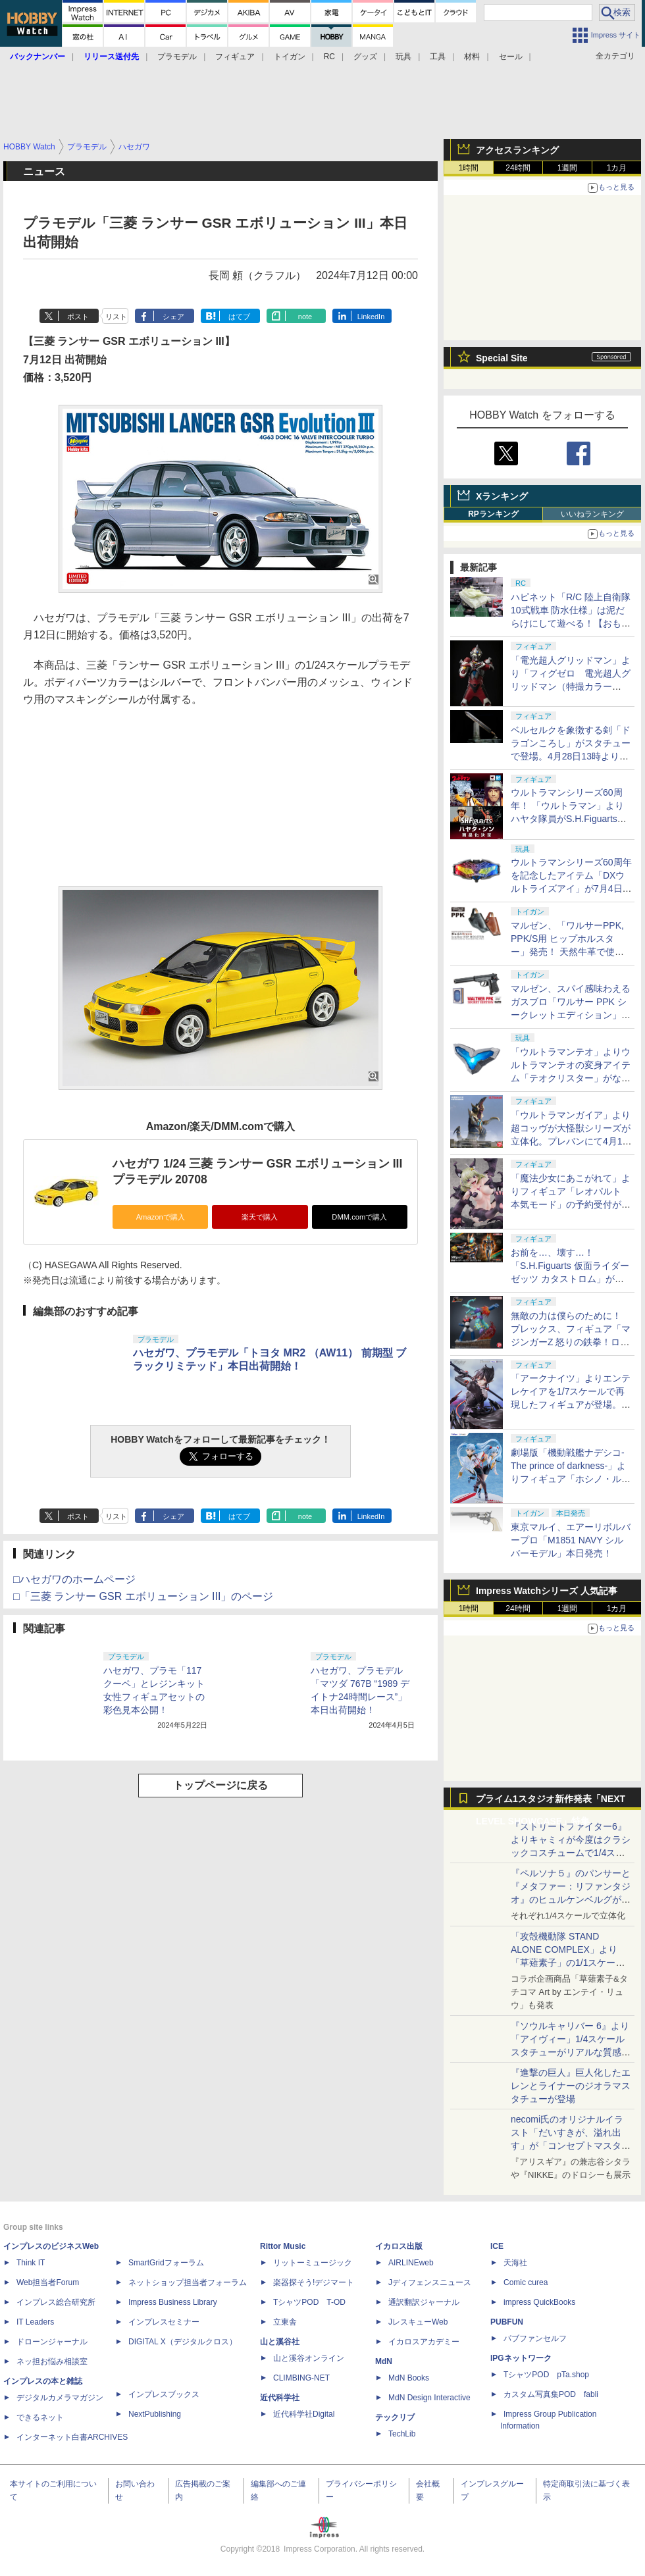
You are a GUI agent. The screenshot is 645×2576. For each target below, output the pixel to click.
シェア (173, 317)
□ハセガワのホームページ (74, 1579)
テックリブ (395, 2417)
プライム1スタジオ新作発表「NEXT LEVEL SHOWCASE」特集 (550, 1801)
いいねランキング (592, 514)
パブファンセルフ (535, 2338)
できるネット (40, 2417)
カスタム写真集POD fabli (550, 2394)
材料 (472, 56)
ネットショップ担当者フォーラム (187, 2282)
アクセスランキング (517, 150)
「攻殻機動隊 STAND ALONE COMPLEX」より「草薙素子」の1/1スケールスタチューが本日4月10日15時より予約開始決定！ (570, 1962)
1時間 (469, 167)
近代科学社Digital (303, 2414)
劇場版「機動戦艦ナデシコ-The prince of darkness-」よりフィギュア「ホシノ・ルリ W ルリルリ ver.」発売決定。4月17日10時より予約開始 (571, 1478)
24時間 (517, 167)
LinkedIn (371, 317)
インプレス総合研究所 (55, 2302)
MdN (383, 2361)
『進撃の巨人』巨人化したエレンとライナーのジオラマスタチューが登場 (571, 2085)
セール (511, 56)
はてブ (239, 317)
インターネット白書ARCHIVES (72, 2437)
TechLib (401, 2433)
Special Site (502, 358)
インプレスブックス (163, 2394)
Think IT (30, 2262)
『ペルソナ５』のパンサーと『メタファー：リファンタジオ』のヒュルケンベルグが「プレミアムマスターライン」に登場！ (571, 1899)
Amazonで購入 (160, 1217)
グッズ (365, 56)
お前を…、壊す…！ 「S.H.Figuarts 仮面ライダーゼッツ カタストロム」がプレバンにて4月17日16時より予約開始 (570, 1278)
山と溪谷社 (279, 2341)
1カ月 (617, 167)
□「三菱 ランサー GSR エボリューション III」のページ (143, 1596)
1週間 (567, 167)
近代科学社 (279, 2397)
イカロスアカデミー (423, 2341)
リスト (116, 317)
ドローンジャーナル (52, 2341)
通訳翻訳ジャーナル (423, 2302)
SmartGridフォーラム (166, 2262)
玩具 (403, 56)
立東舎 (285, 2322)
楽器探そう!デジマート (313, 2282)
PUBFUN (506, 2322)
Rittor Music (282, 2246)
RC (329, 56)
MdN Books (408, 2378)
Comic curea (525, 2282)
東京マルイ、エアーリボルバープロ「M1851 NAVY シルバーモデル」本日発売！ (571, 1540)
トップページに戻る (220, 1785)
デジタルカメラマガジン (59, 2397)
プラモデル (177, 56)
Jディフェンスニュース (429, 2282)
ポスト (78, 317)
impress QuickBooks (539, 2302)
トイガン (289, 56)
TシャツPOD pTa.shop (546, 2374)
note (305, 317)
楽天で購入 (260, 1217)
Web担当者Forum (47, 2282)
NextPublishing (154, 2414)
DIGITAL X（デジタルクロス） (182, 2341)
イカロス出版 (399, 2246)
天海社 (515, 2262)
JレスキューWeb (418, 2322)
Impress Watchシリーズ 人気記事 (546, 1590)
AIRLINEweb (411, 2262)
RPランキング (493, 514)
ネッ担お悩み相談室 (52, 2361)
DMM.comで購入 (359, 1217)
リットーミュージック (312, 2262)
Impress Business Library (172, 2302)
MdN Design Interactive (429, 2397)
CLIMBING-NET (301, 2378)
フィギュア (235, 56)
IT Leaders (35, 2322)
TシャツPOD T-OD (309, 2302)
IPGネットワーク (521, 2358)
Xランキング (502, 496)
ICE (496, 2246)
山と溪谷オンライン (308, 2358)
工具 (438, 56)
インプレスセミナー (163, 2322)
